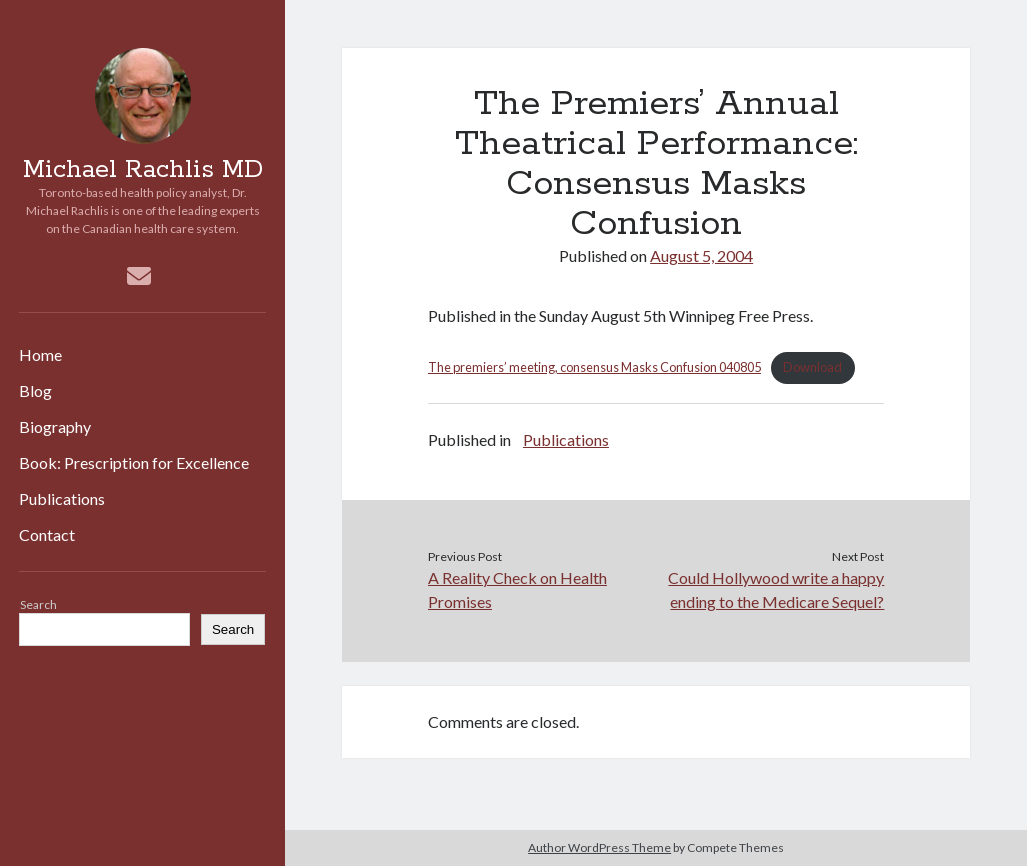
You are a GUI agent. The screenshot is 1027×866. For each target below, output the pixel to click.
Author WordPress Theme (599, 847)
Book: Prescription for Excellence (134, 462)
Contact (47, 534)
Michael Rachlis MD (143, 170)
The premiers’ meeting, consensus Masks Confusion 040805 (594, 367)
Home (40, 354)
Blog (35, 390)
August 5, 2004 (701, 255)
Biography (55, 426)
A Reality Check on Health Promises (517, 589)
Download (812, 367)
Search (38, 604)
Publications (62, 498)
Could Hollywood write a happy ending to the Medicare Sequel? (776, 589)
